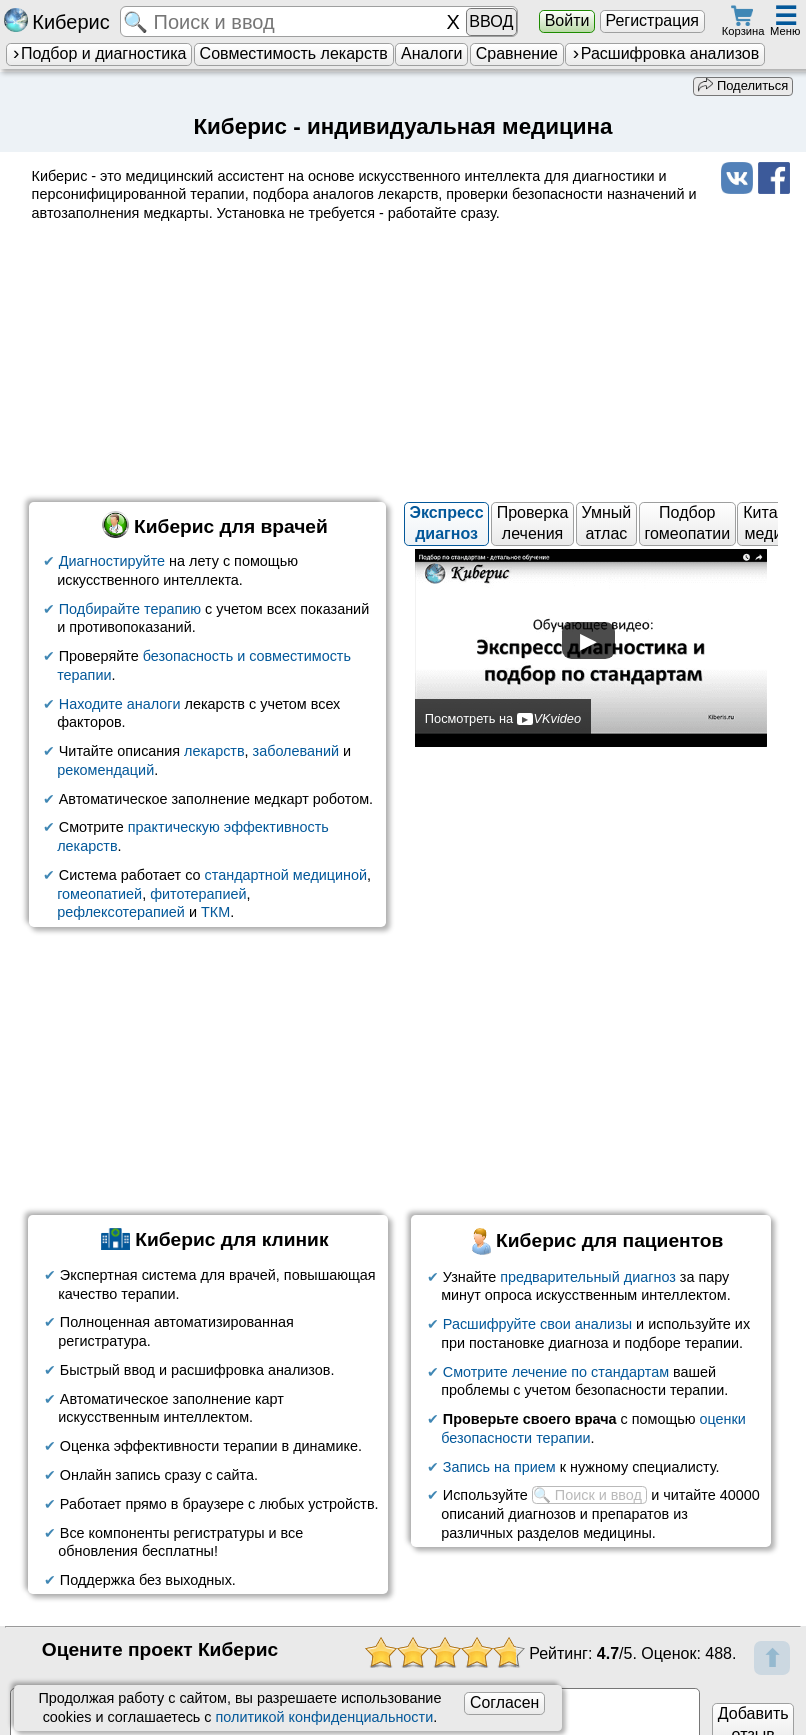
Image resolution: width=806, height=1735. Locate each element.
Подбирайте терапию (130, 608)
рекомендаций (105, 770)
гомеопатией (99, 893)
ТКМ (215, 912)
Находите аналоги (120, 703)
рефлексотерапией (121, 912)
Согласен (504, 1702)
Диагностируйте (112, 561)
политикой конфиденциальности (325, 1717)
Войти (567, 20)
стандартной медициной (286, 875)
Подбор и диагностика (98, 53)
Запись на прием (499, 1466)
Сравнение (517, 53)
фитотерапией (198, 893)
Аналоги (432, 53)
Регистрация (652, 20)
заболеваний (296, 751)
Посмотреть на (503, 718)
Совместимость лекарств (294, 53)
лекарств (214, 751)
